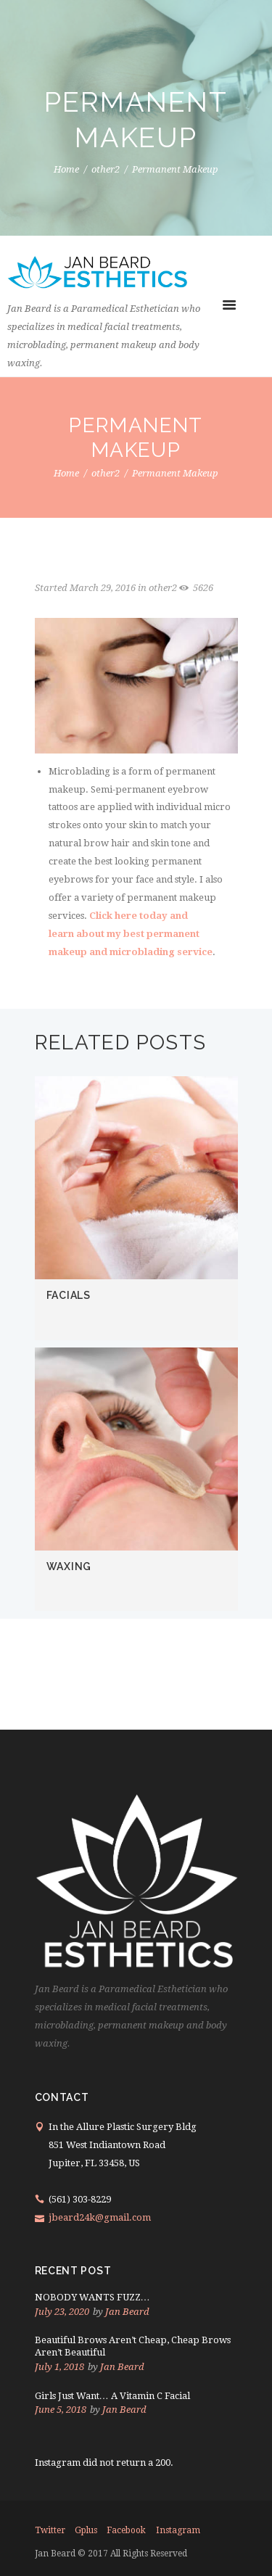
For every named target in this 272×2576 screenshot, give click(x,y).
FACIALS (68, 1295)
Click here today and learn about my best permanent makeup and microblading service (131, 933)
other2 (105, 170)
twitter (50, 2530)
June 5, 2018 (60, 2409)
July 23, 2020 (62, 2311)
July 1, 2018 (59, 2366)
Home (66, 170)
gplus (86, 2530)
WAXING (68, 1566)
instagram (178, 2530)
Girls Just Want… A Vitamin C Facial (112, 2395)
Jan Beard (127, 2311)
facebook (126, 2530)
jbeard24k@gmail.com (100, 2217)
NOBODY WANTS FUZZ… (92, 2297)
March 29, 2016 (103, 587)
